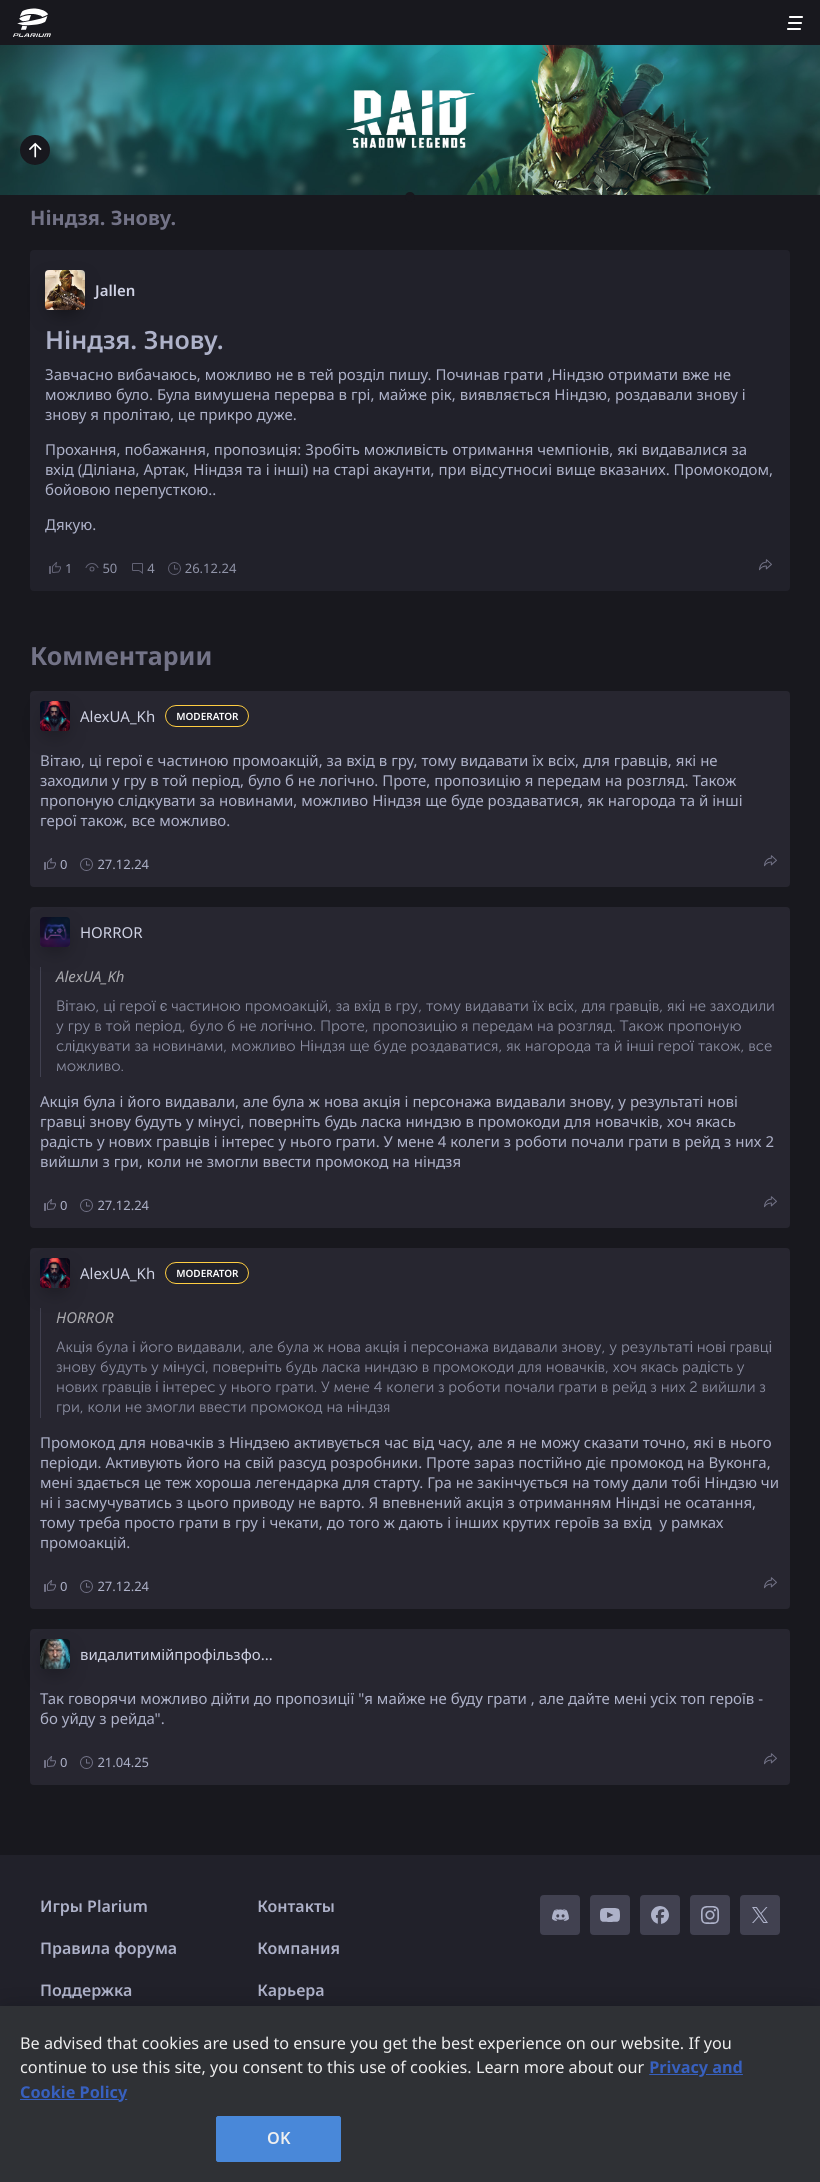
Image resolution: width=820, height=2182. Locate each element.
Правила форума (108, 1948)
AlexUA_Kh (117, 717)
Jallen (115, 291)
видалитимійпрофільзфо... (176, 1655)
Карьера (290, 1990)
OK (279, 2138)
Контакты (296, 1906)
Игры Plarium (94, 1906)
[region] (410, 2094)
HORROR (111, 933)
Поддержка (86, 1990)
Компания (298, 1948)
